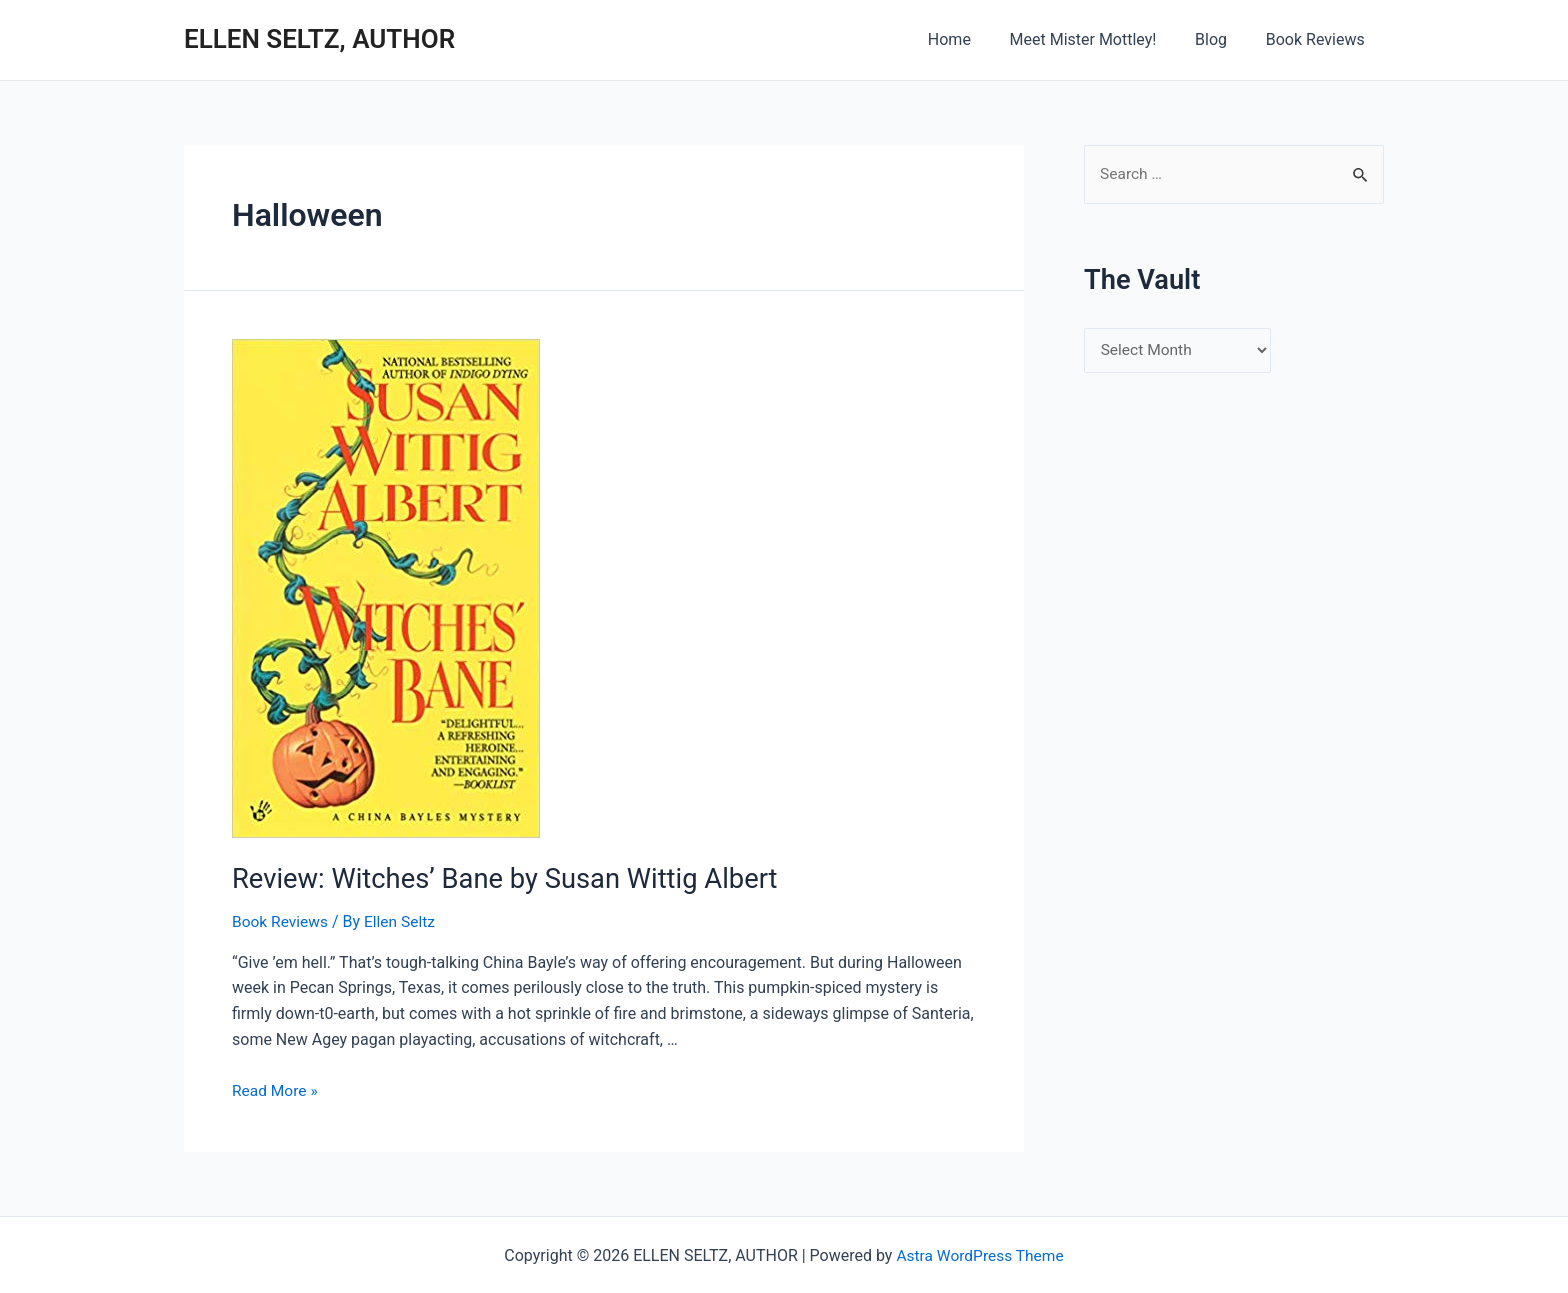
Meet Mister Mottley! (1099, 39)
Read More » (276, 1088)
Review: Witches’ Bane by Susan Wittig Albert (491, 878)
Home (972, 39)
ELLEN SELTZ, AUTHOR (319, 39)
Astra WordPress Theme (980, 1253)
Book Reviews (1318, 39)
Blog (1221, 39)
